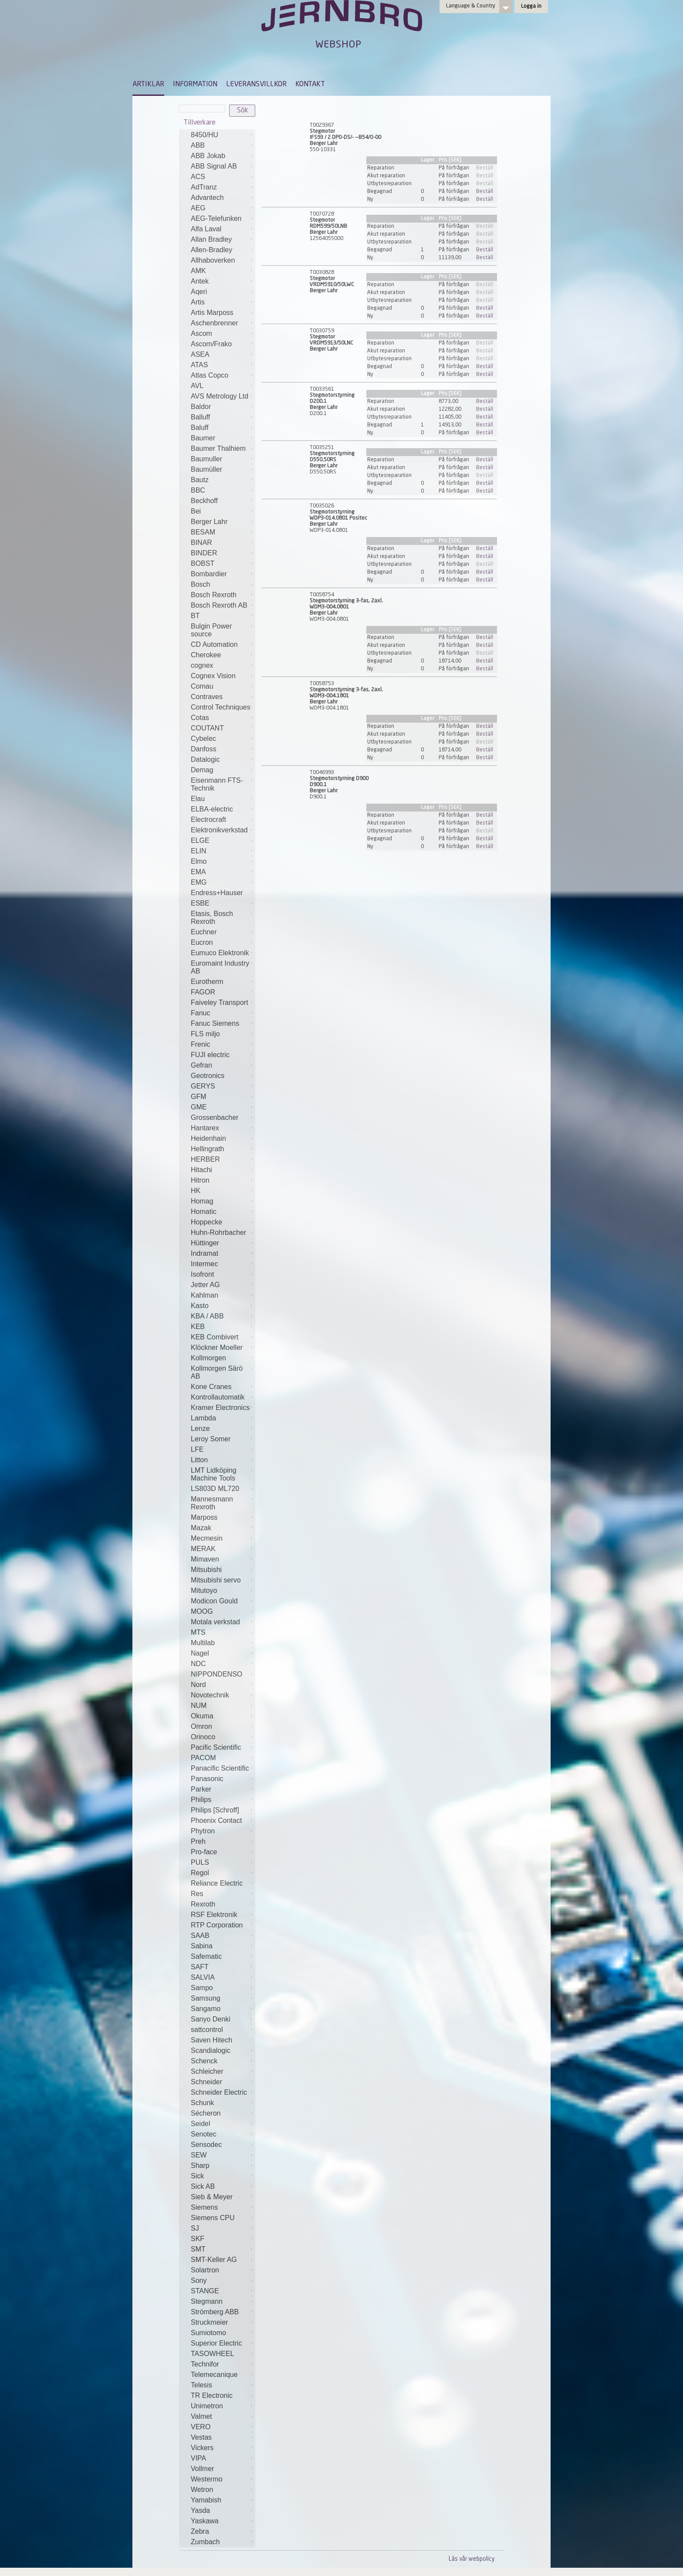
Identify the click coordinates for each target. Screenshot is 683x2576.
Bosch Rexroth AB (219, 605)
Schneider (206, 2082)
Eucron (202, 942)
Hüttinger (205, 1243)
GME (198, 1107)
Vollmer (202, 2468)
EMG (198, 882)
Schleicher (207, 2071)
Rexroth (203, 1904)
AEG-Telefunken (216, 218)
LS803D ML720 (215, 1488)
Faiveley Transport (219, 1002)
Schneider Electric (219, 2092)
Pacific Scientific (216, 1747)
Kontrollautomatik (218, 1397)
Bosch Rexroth (214, 594)
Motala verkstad (215, 1622)
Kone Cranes (211, 1386)
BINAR (201, 542)
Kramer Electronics (220, 1407)
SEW (198, 2155)
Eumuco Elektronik (220, 953)
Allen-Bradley (211, 250)
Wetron (202, 2489)
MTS (198, 1632)
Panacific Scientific (220, 1768)
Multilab (203, 1642)
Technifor (205, 2364)
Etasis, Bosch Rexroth (212, 917)
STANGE (205, 2291)
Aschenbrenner (214, 323)
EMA (198, 872)
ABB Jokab (208, 155)
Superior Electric (216, 2343)
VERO (200, 2427)
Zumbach (205, 2542)
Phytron (203, 1831)
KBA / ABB (207, 1316)
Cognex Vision (213, 675)
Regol (200, 1872)
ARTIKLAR (148, 84)
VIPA (198, 2458)
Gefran (201, 1065)
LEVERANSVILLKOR (256, 84)
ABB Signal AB (214, 166)
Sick (197, 2176)
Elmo (198, 861)
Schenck (204, 2061)
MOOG (202, 1611)
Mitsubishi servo (216, 1580)
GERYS (203, 1086)
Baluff (200, 427)
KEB (198, 1326)
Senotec (203, 2134)
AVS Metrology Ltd (219, 396)
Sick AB (203, 2186)
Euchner (204, 932)
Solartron (205, 2270)
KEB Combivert (214, 1337)
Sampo (202, 1987)
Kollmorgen (208, 1358)
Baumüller (206, 469)
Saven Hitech (211, 2040)
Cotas (200, 717)
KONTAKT (310, 84)
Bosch (200, 584)
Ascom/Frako (211, 344)
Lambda (203, 1418)
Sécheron (206, 2113)
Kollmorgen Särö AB (217, 1372)
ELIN (198, 851)
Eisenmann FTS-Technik (217, 784)
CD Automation (214, 644)
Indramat (204, 1253)
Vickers (202, 2447)
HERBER (205, 1159)
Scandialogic (210, 2050)
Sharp (200, 2165)
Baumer (203, 438)
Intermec (204, 1264)
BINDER (204, 553)
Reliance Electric (217, 1883)
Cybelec (203, 738)
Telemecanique (214, 2374)
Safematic (206, 1956)
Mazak (201, 1527)
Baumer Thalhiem (218, 448)
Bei (196, 511)
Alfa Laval (206, 229)
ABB (198, 145)
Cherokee (206, 655)
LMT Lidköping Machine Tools (214, 1474)
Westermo (207, 2479)
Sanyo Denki (210, 2019)
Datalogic (205, 759)
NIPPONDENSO (216, 1674)
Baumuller (206, 459)
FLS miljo (205, 1034)
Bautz (200, 479)
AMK (198, 270)
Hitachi (201, 1169)
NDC (198, 1663)
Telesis (201, 2385)
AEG (198, 208)
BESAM (203, 532)
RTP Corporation (217, 1925)
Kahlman (204, 1295)
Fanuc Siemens (215, 1023)
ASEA (200, 354)
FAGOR (203, 992)
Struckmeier (209, 2322)
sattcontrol (207, 2029)
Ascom (201, 333)
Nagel (200, 1653)
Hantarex (205, 1128)
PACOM (203, 1757)
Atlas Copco (209, 375)
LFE (197, 1449)
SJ (195, 2228)
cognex (202, 665)
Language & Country (470, 6)
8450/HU (204, 135)
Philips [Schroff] (215, 1810)
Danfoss (203, 749)
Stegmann (207, 2301)
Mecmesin (207, 1538)
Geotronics (207, 1075)
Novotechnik (210, 1695)
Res (197, 1893)
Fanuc (200, 1013)
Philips (201, 1799)
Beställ (484, 168)
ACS (198, 176)
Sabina (202, 1946)
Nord (198, 1684)
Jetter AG (205, 1284)
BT (195, 615)
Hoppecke (206, 1222)
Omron (201, 1726)
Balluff (200, 417)
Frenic (200, 1044)
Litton (199, 1460)
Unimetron (207, 2406)
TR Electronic (212, 2395)
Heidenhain (208, 1138)
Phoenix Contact (216, 1820)
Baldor (201, 406)
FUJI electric (210, 1054)
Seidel (200, 2123)
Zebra (200, 2531)
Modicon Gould (214, 1601)
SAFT (200, 1967)
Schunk (202, 2102)
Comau (202, 686)
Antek (200, 281)
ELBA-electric (212, 809)
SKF (197, 2238)
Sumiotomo (208, 2332)
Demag (202, 770)
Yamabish (206, 2500)
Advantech (207, 197)
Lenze (200, 1428)
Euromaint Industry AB (220, 967)
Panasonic (207, 1778)
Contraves (207, 696)
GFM (198, 1096)
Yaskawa (205, 2521)
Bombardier (209, 574)
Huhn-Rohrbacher (218, 1232)
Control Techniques (220, 707)
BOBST (202, 563)
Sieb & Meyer (212, 2197)
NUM (198, 1705)
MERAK (203, 1548)
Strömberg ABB (215, 2312)
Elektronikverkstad (219, 830)
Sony (198, 2280)
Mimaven (205, 1559)
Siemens (204, 2207)
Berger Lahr (209, 521)
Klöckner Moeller (217, 1347)
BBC (198, 490)
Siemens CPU (212, 2217)
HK (195, 1190)
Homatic (203, 1211)
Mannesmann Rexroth (212, 1503)
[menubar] (228, 91)
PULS (200, 1862)
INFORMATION (195, 84)
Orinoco (203, 1737)
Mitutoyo (204, 1590)
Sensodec (206, 2144)
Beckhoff (204, 500)
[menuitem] (148, 88)
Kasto (200, 1305)
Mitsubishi (206, 1569)
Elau (198, 798)
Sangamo (206, 2008)
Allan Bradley (211, 239)
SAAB (200, 1935)
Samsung (205, 1998)
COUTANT (207, 728)
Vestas (201, 2437)
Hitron (200, 1180)
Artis (198, 302)
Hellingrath (207, 1149)
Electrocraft (208, 819)
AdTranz (204, 187)
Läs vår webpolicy (471, 2559)
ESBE (200, 903)
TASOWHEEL (212, 2353)
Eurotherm (207, 981)
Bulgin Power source (211, 630)
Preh (198, 1841)
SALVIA (203, 1977)
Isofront (202, 1274)
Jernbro (341, 24)
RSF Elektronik (214, 1914)
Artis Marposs (212, 312)
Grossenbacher (214, 1117)
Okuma (202, 1716)
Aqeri (199, 291)
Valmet (201, 2416)
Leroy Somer (211, 1439)
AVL (197, 385)
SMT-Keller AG (214, 2259)
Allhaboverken (213, 260)
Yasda (200, 2510)
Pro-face (204, 1852)
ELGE (200, 840)
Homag (202, 1201)
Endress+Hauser (217, 892)
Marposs (204, 1517)
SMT (198, 2249)
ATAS (199, 364)
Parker (201, 1789)
